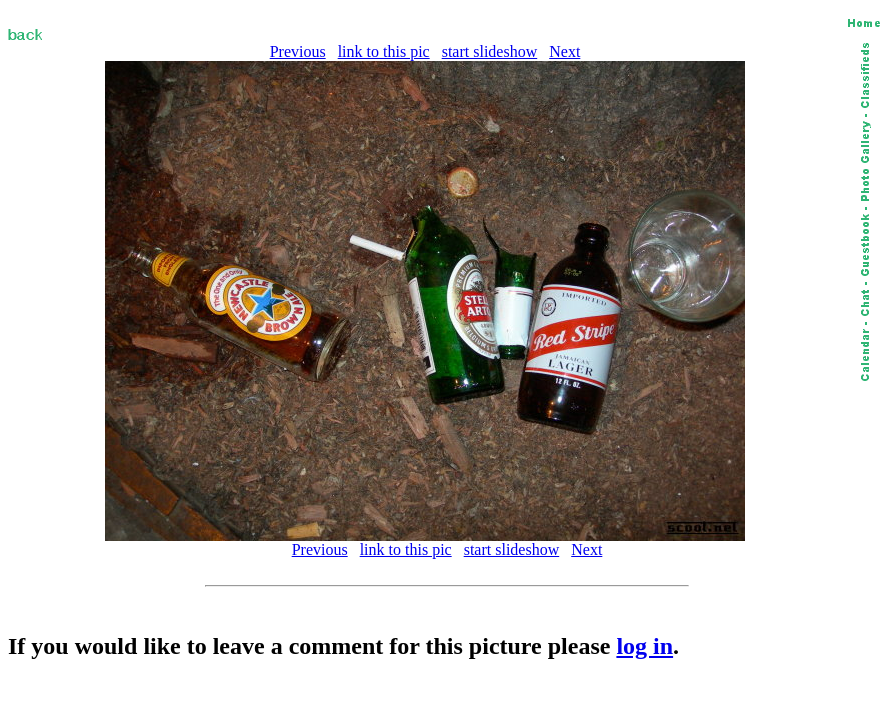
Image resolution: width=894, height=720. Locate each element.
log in (644, 646)
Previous (298, 51)
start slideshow (490, 51)
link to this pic (384, 51)
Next (564, 51)
